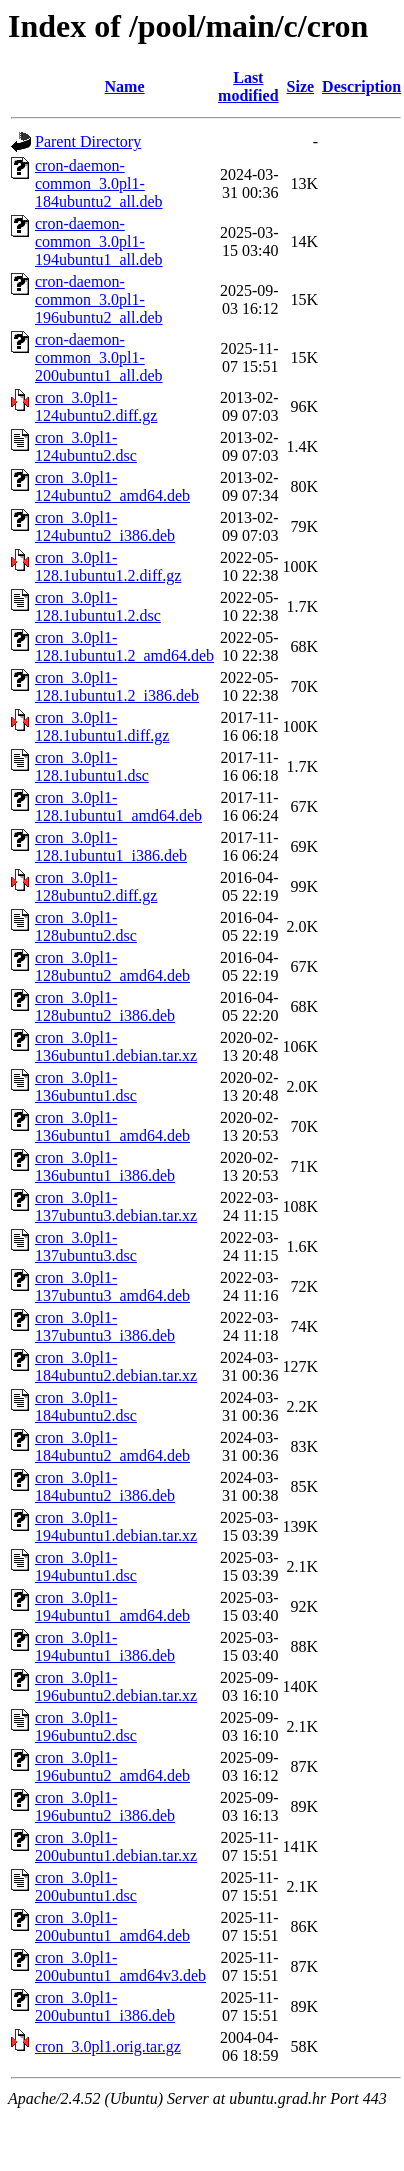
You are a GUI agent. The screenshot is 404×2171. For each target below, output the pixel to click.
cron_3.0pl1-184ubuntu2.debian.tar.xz (116, 1366)
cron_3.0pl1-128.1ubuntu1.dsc (92, 766)
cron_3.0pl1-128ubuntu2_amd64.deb (112, 966)
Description (361, 86)
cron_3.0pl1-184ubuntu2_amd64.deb (112, 1446)
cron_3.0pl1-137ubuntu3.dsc (86, 1246)
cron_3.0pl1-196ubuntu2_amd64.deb (112, 1766)
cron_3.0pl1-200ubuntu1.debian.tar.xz (116, 1846)
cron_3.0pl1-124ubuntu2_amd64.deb (112, 486)
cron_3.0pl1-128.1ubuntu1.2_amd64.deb (124, 646)
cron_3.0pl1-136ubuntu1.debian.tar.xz (116, 1046)
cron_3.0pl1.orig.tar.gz (108, 2046)
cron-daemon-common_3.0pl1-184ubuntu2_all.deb (99, 183)
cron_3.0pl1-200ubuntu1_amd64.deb (112, 1926)
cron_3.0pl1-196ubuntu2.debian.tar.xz (116, 1686)
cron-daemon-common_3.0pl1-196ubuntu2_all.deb (99, 299)
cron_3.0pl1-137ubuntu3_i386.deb (105, 1326)
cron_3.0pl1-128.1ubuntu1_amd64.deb (118, 806)
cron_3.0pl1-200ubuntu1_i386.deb (105, 2006)
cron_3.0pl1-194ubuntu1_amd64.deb (112, 1606)
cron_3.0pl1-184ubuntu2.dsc (86, 1406)
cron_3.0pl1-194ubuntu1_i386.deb (105, 1646)
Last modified (248, 86)
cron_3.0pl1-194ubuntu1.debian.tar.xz (116, 1526)
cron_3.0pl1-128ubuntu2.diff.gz (96, 886)
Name (125, 86)
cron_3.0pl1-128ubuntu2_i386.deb (105, 1006)
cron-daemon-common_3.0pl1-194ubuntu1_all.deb (99, 241)
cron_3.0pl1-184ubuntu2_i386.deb (105, 1486)
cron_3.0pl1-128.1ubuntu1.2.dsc (98, 606)
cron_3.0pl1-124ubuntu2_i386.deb (105, 526)
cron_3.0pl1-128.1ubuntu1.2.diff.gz (108, 566)
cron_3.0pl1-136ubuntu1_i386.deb (105, 1166)
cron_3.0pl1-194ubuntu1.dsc (86, 1566)
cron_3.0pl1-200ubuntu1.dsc (86, 1886)
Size (301, 86)
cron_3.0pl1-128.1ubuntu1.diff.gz (102, 726)
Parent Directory (88, 141)
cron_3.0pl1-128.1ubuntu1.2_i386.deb (117, 686)
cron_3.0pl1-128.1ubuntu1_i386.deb (111, 846)
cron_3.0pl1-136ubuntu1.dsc (86, 1086)
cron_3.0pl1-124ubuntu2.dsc (86, 446)
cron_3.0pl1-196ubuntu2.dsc (86, 1726)
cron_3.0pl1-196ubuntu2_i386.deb (105, 1806)
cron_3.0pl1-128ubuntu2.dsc (86, 926)
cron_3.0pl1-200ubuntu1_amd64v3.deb (120, 1966)
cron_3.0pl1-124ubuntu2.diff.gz (96, 406)
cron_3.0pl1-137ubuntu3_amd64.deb (112, 1286)
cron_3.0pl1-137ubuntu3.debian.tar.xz (116, 1206)
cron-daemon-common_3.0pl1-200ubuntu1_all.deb (99, 357)
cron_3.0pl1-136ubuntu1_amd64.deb (112, 1126)
